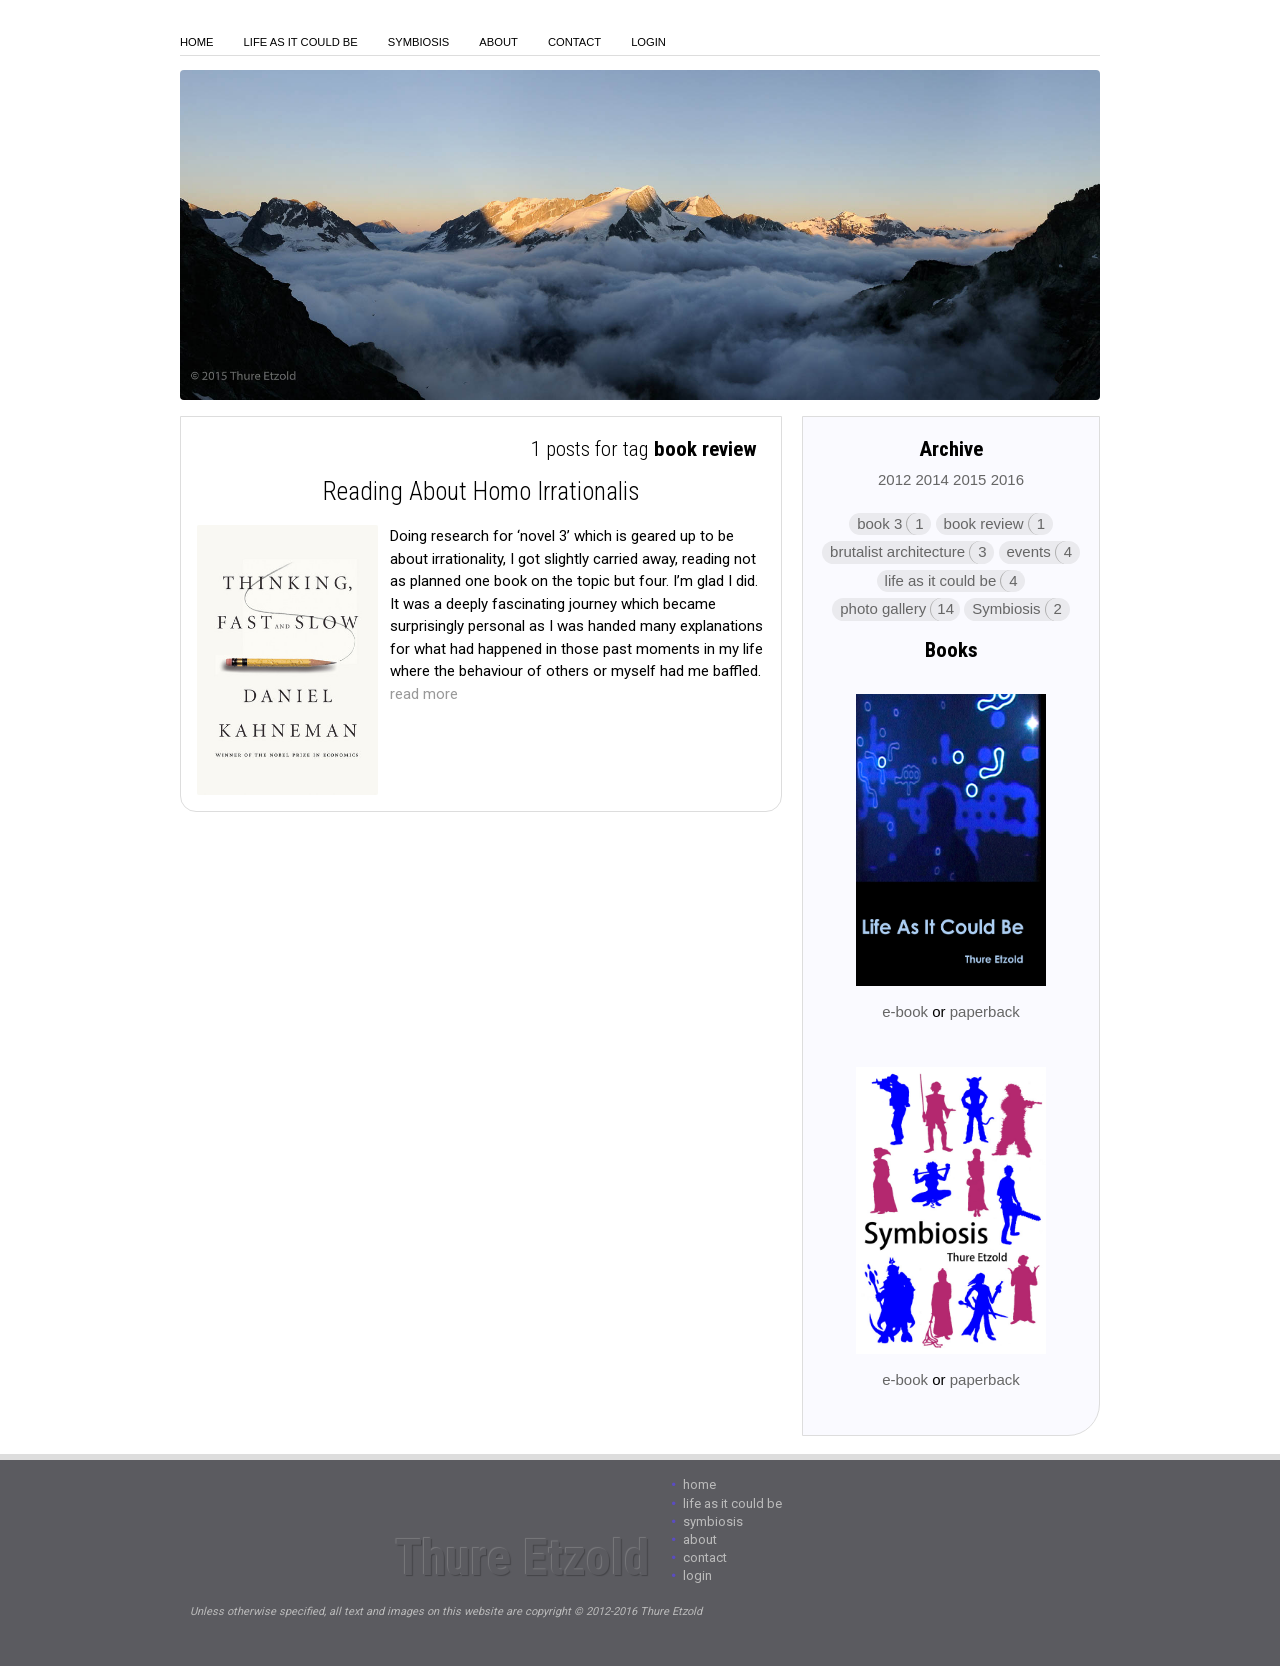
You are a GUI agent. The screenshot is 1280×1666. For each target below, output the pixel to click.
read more (424, 694)
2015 (969, 479)
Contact (574, 42)
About (498, 42)
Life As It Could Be (301, 42)
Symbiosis (419, 42)
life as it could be (941, 580)
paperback (985, 1011)
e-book (905, 1011)
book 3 (879, 523)
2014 (932, 479)
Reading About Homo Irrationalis (481, 491)
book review (984, 523)
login (648, 42)
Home (197, 42)
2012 (894, 479)
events (1029, 551)
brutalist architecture (897, 551)
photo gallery (883, 608)
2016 (1007, 479)
